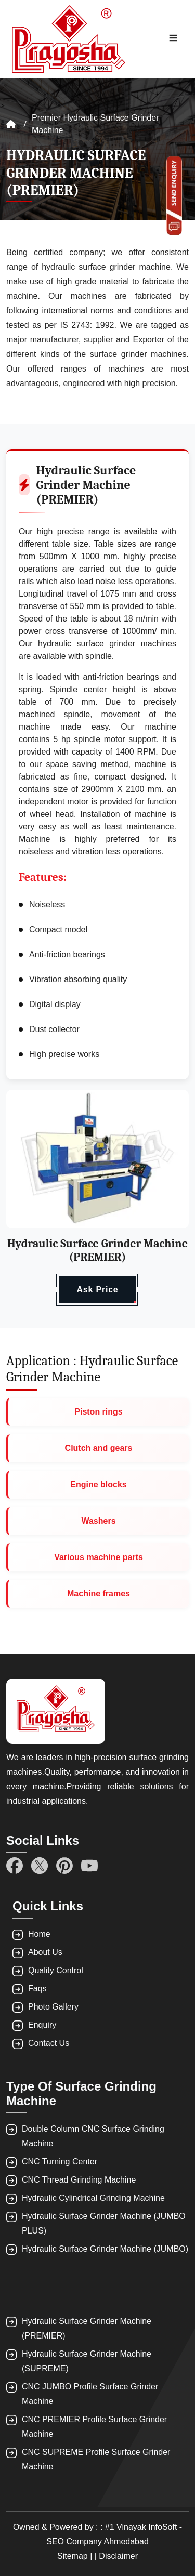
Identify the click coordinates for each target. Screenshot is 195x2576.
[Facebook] (14, 1865)
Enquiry (42, 2024)
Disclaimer (118, 2556)
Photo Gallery (53, 2006)
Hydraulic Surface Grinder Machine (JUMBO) (105, 2248)
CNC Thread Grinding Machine (79, 2179)
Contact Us (48, 2043)
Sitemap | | (78, 2556)
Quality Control (55, 1970)
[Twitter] (39, 1865)
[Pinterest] (64, 1865)
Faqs (37, 1988)
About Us (45, 1952)
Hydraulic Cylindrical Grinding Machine (93, 2198)
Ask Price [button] (97, 1289)
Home (39, 1934)
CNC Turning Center (59, 2161)
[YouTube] (89, 1865)
